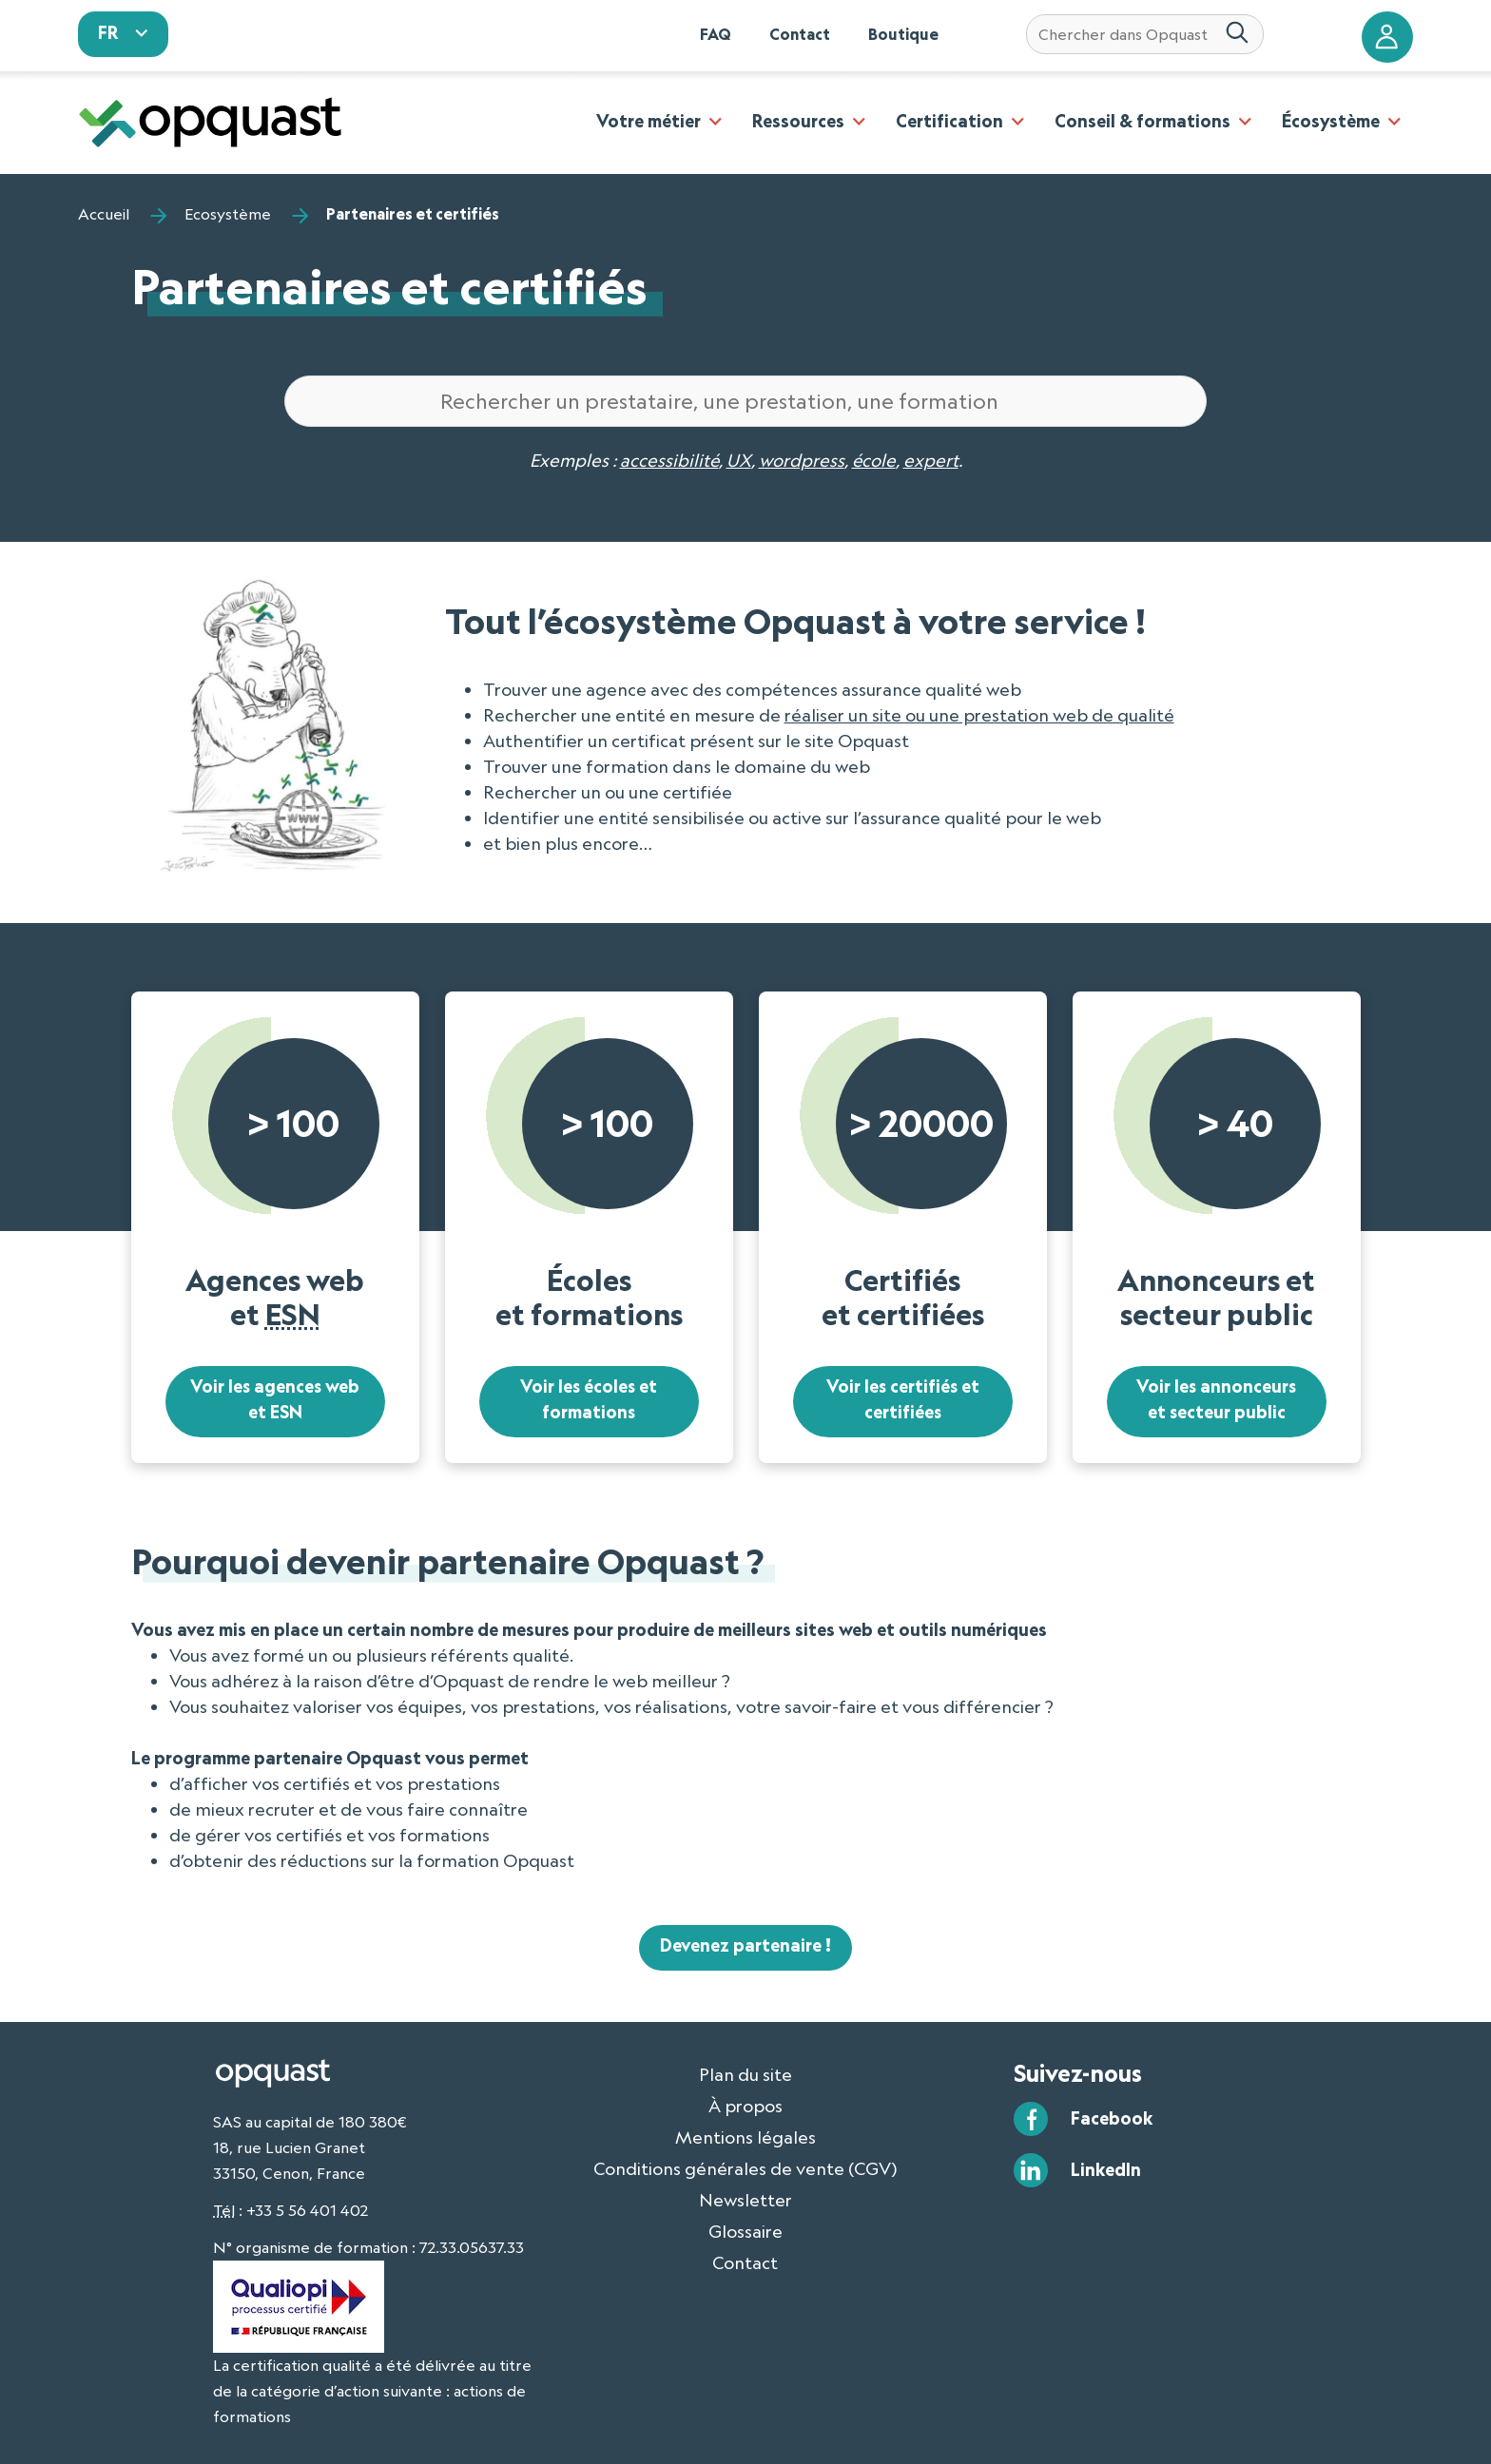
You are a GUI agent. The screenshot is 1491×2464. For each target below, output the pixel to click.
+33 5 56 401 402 (307, 2210)
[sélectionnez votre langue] (123, 34)
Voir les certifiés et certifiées (902, 1400)
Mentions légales (745, 2137)
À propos (745, 2105)
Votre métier (648, 120)
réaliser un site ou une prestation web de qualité (979, 714)
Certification (949, 120)
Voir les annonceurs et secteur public (1216, 1400)
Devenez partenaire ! (745, 1946)
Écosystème (1331, 120)
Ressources (798, 120)
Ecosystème (227, 213)
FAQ (715, 34)
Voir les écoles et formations (588, 1400)
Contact (799, 34)
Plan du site (745, 2074)
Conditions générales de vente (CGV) (745, 2168)
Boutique (903, 34)
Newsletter (745, 2199)
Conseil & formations (1142, 120)
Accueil (103, 213)
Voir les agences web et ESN (274, 1400)
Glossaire (745, 2231)
